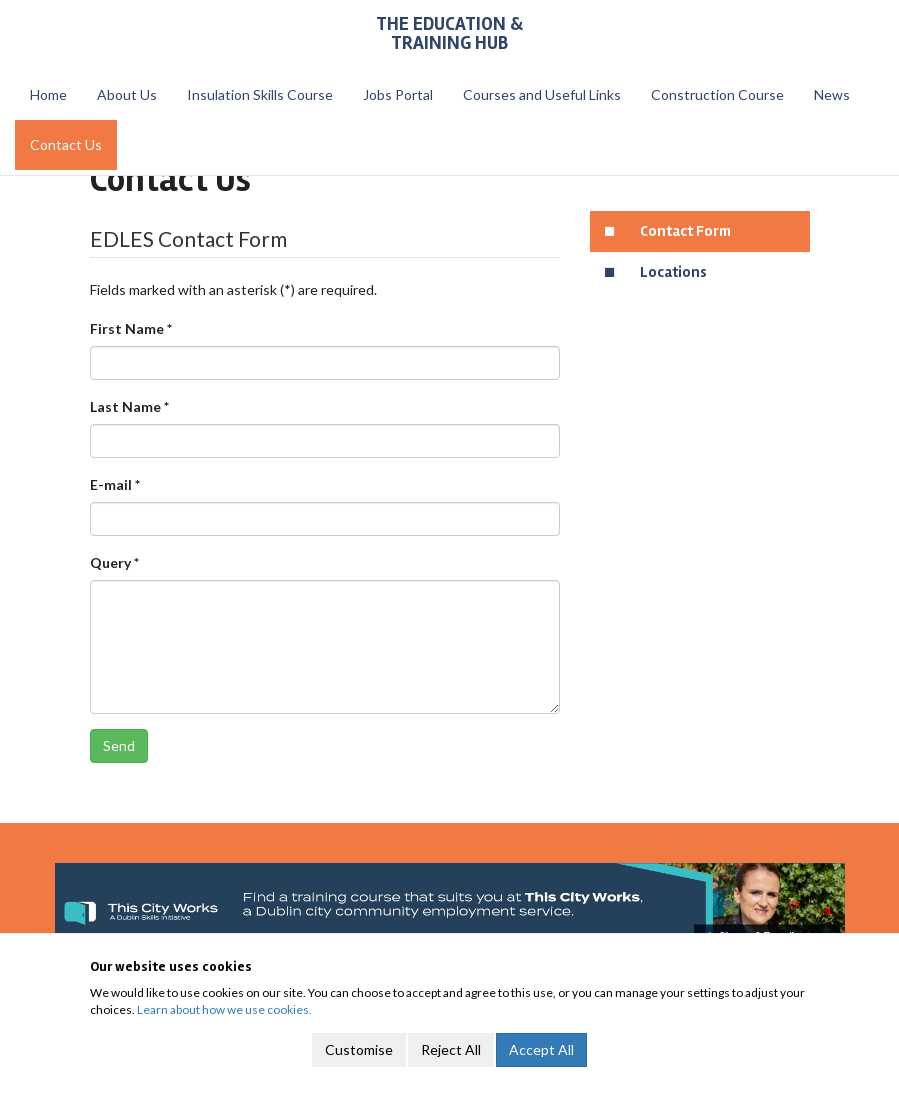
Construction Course (717, 94)
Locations (673, 272)
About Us (127, 94)
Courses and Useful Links (542, 94)
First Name (131, 328)
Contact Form (685, 231)
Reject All (451, 1049)
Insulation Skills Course (260, 94)
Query (114, 562)
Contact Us (66, 144)
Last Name (129, 406)
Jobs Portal (398, 94)
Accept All (541, 1049)
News (832, 94)
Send (119, 745)
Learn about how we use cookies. (224, 1009)
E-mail (115, 484)
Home (48, 94)
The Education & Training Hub (449, 33)
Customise (359, 1049)
